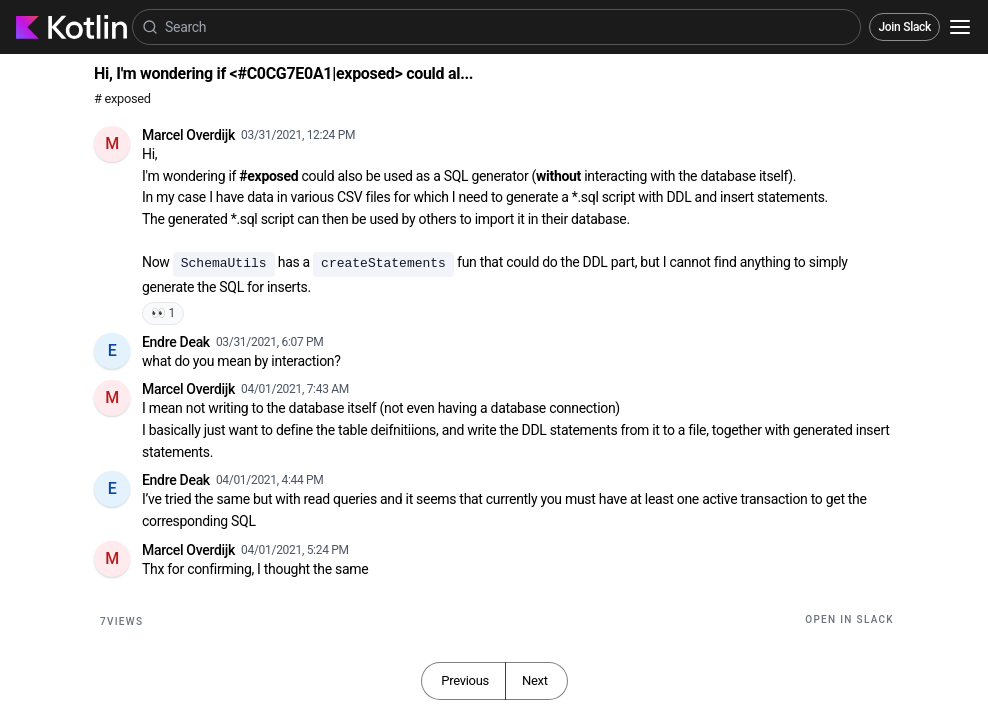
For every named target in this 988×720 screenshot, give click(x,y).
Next (535, 680)
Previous (465, 680)
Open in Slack (849, 619)
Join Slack (904, 27)
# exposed (122, 98)
